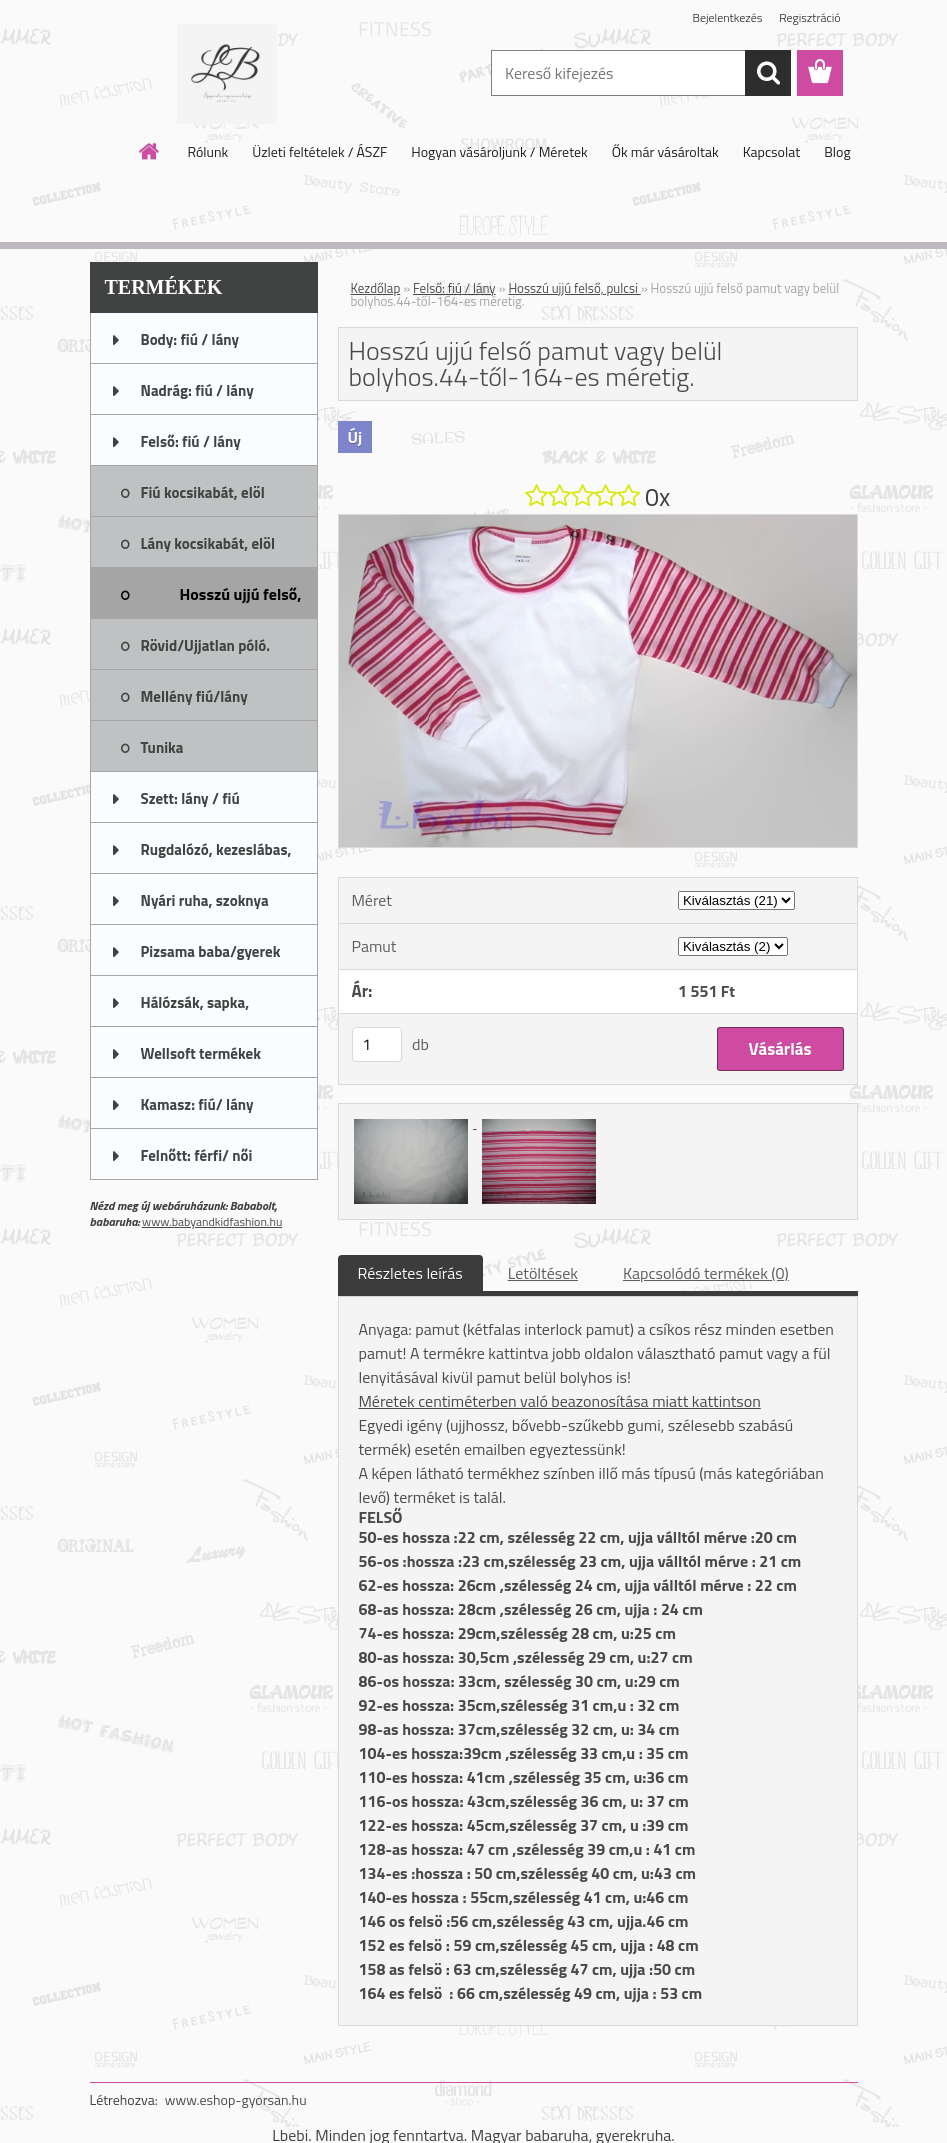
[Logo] (227, 74)
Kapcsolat (772, 151)
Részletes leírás (410, 1273)
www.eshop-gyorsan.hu (236, 2099)
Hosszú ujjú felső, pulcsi (574, 288)
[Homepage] (150, 151)
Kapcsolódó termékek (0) (706, 1273)
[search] (768, 73)
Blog (837, 151)
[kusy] (377, 1044)
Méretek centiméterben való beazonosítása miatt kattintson (560, 1401)
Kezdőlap (376, 288)
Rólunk (207, 151)
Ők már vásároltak (665, 151)
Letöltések (543, 1273)
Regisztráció (809, 17)
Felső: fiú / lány (454, 288)
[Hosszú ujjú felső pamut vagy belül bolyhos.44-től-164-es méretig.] (598, 523)
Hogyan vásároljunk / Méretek (499, 151)
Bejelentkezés (728, 17)
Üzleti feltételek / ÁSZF (319, 151)
